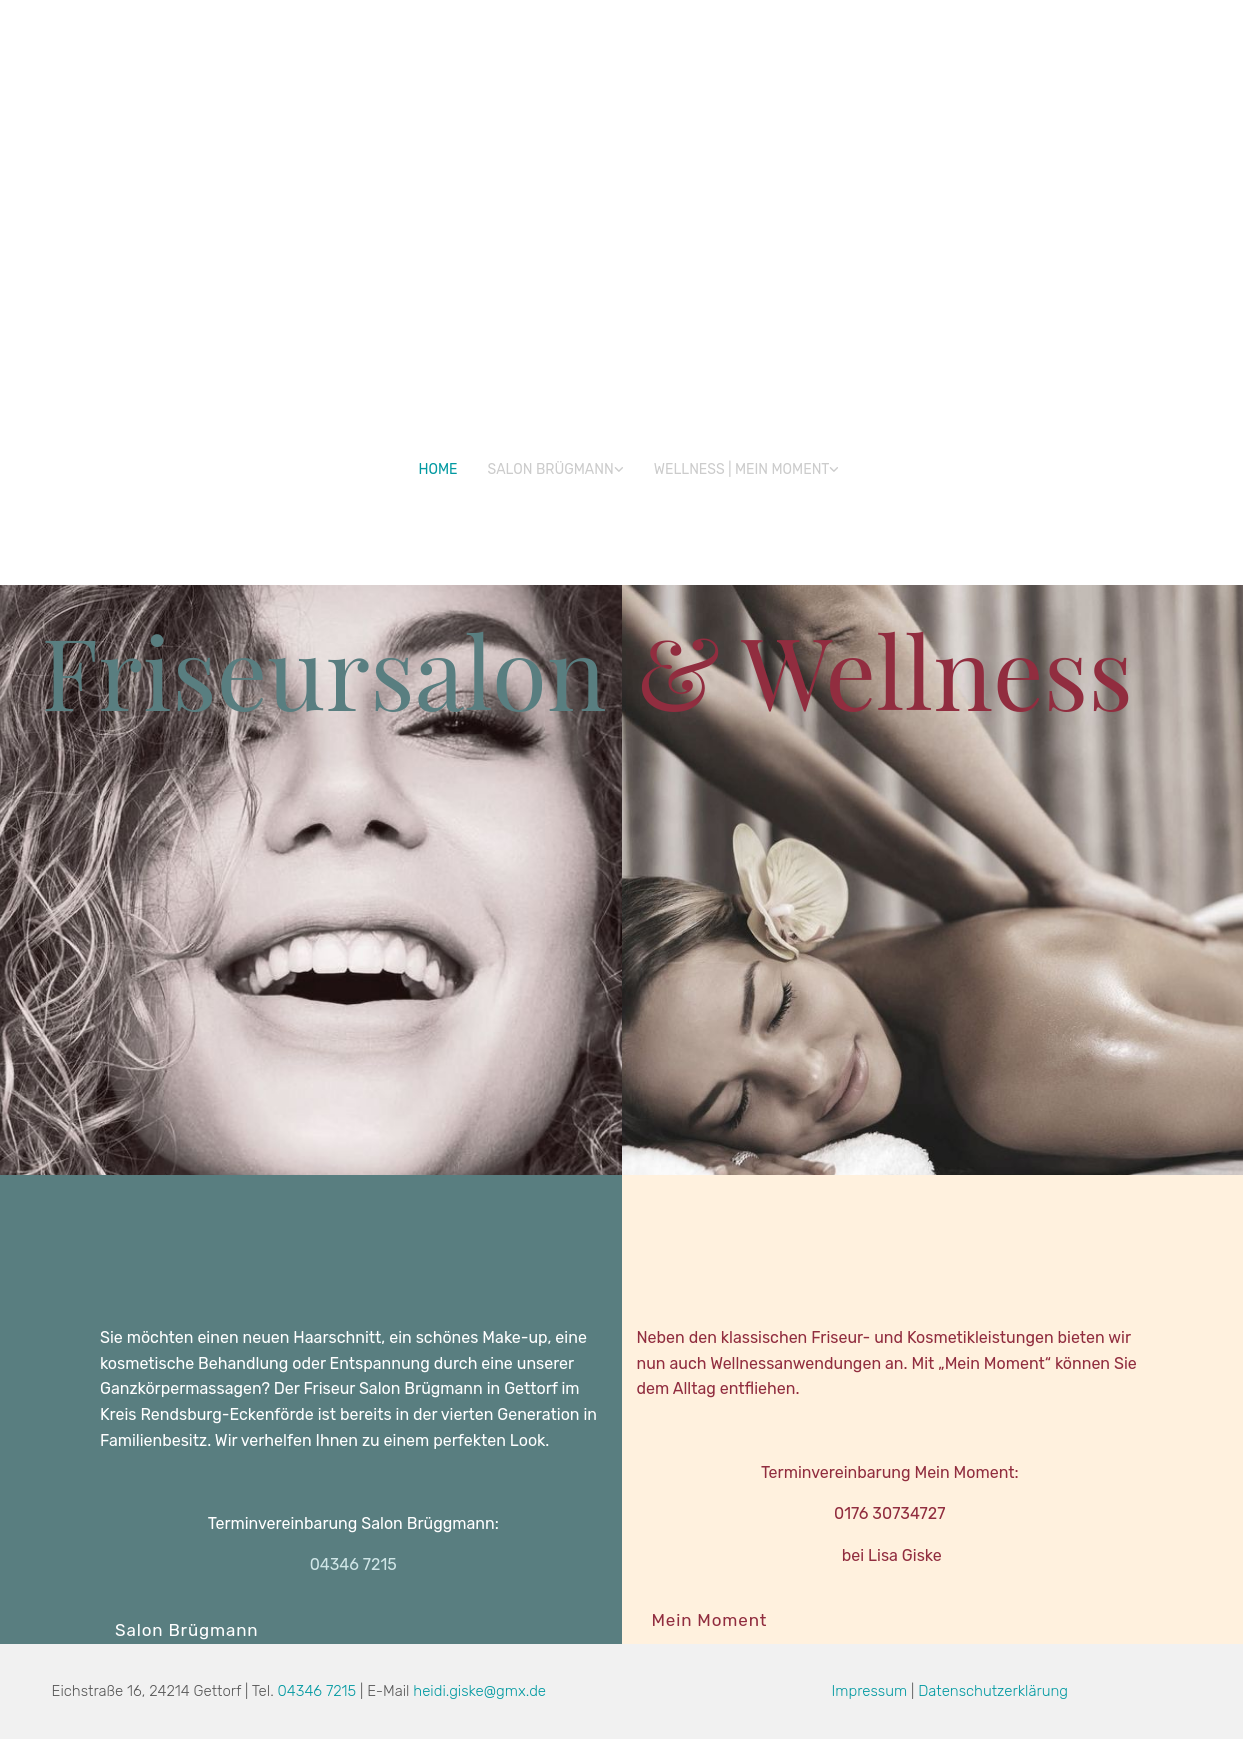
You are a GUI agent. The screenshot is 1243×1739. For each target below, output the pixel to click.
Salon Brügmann (551, 469)
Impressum (870, 1691)
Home (438, 469)
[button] (187, 1630)
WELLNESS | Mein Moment (742, 469)
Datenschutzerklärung (993, 1691)
